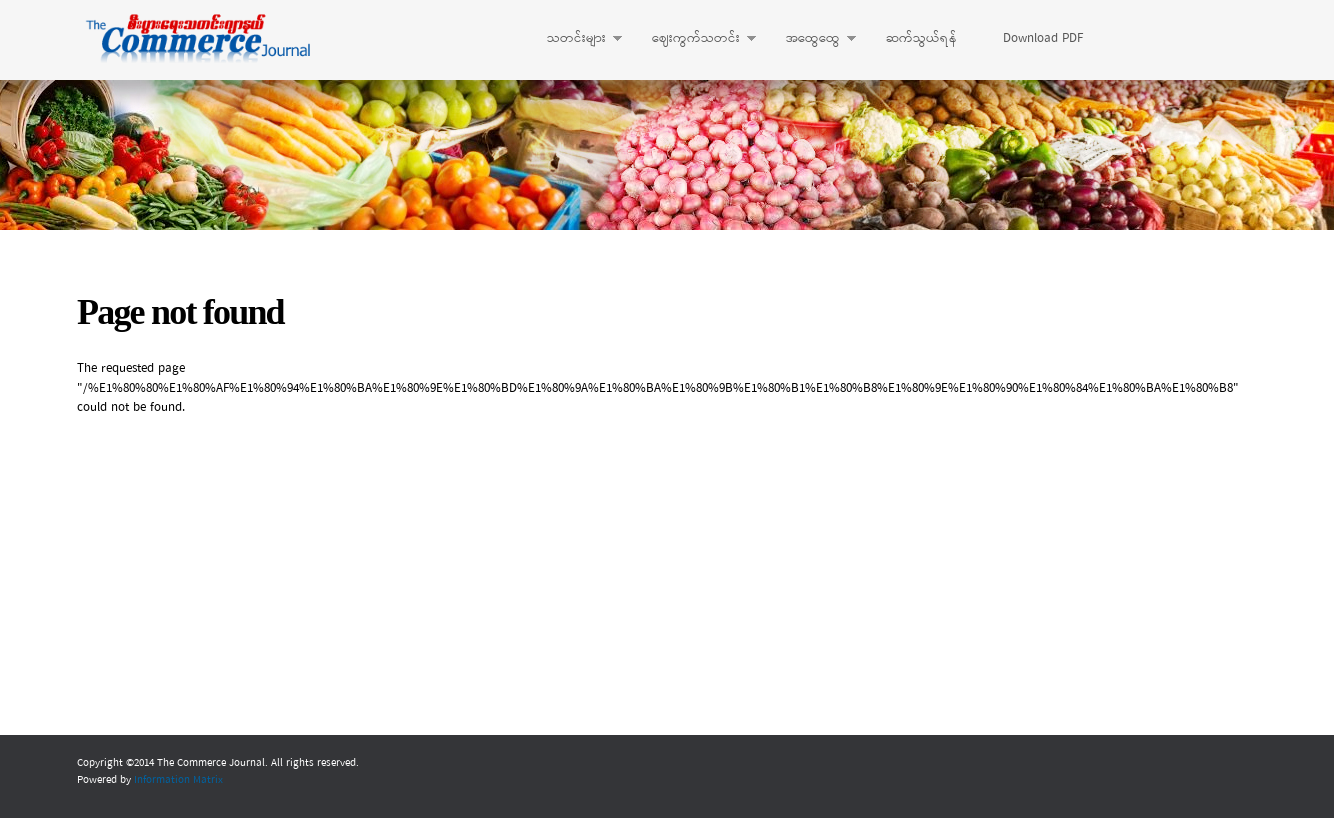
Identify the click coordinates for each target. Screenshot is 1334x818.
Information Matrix (178, 780)
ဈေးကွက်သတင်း (694, 39)
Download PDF (1043, 38)
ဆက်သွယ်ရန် (921, 38)
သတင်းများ (574, 39)
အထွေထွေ (811, 39)
